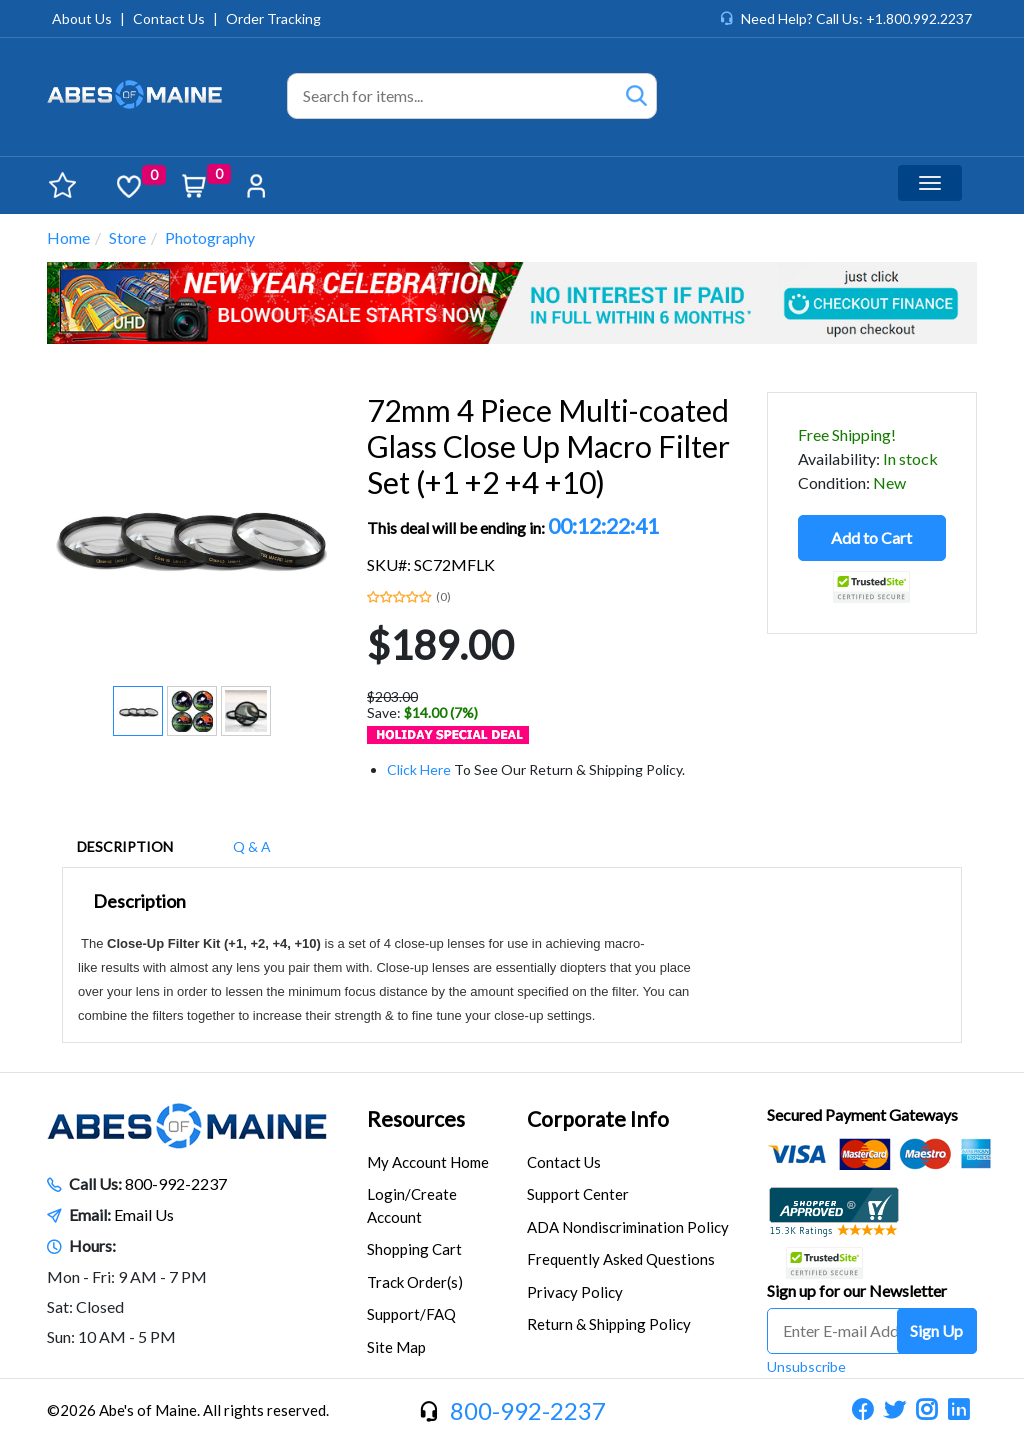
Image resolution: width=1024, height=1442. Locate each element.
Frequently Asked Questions (621, 1259)
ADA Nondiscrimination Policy (628, 1227)
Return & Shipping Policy (609, 1324)
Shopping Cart (414, 1249)
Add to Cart (871, 537)
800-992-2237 (176, 1183)
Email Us (144, 1214)
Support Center (578, 1194)
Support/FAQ (411, 1314)
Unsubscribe (806, 1366)
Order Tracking (273, 18)
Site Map (396, 1347)
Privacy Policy (575, 1292)
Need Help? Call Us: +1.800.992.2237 (856, 18)
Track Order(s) (415, 1282)
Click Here (419, 769)
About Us (82, 18)
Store (127, 237)
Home (68, 237)
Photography (210, 237)
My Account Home (428, 1162)
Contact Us (169, 18)
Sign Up (936, 1330)
